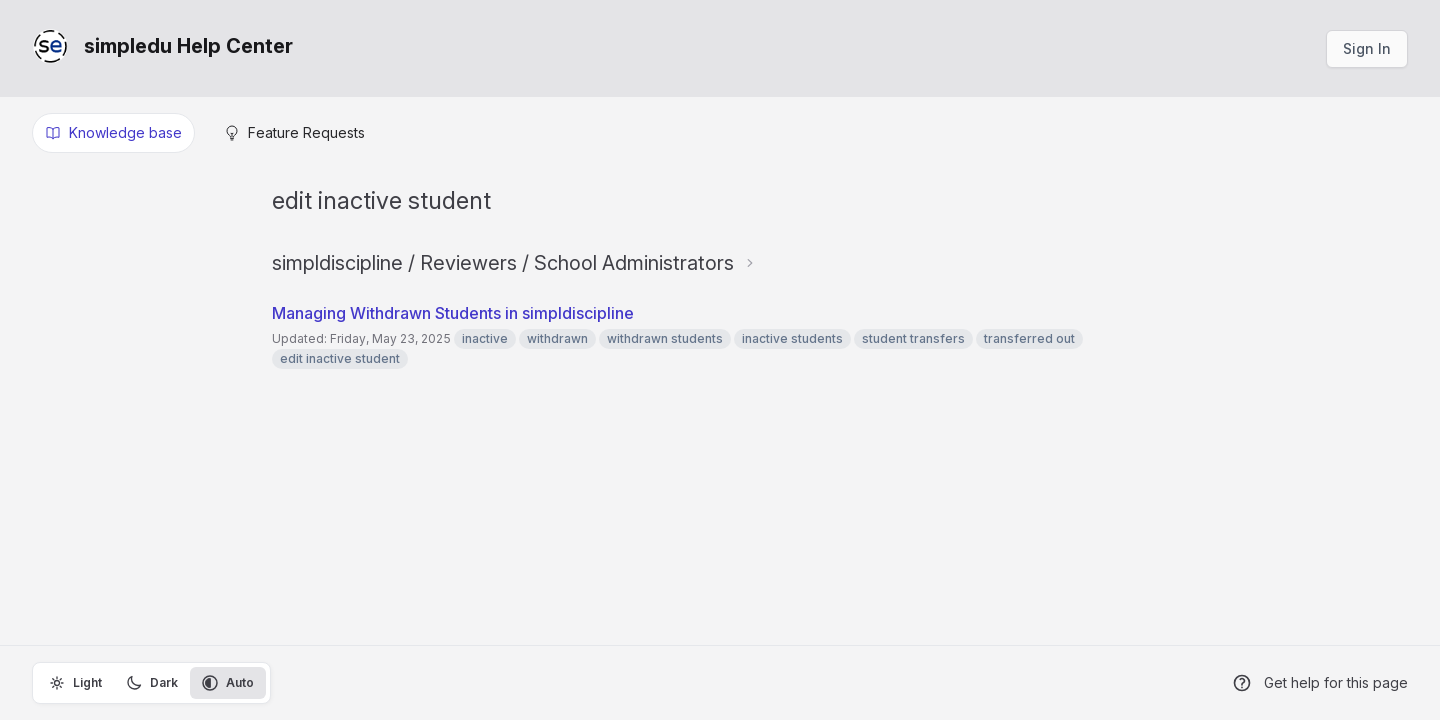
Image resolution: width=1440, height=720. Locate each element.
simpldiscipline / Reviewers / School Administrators (503, 263)
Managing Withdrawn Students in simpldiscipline (453, 313)
